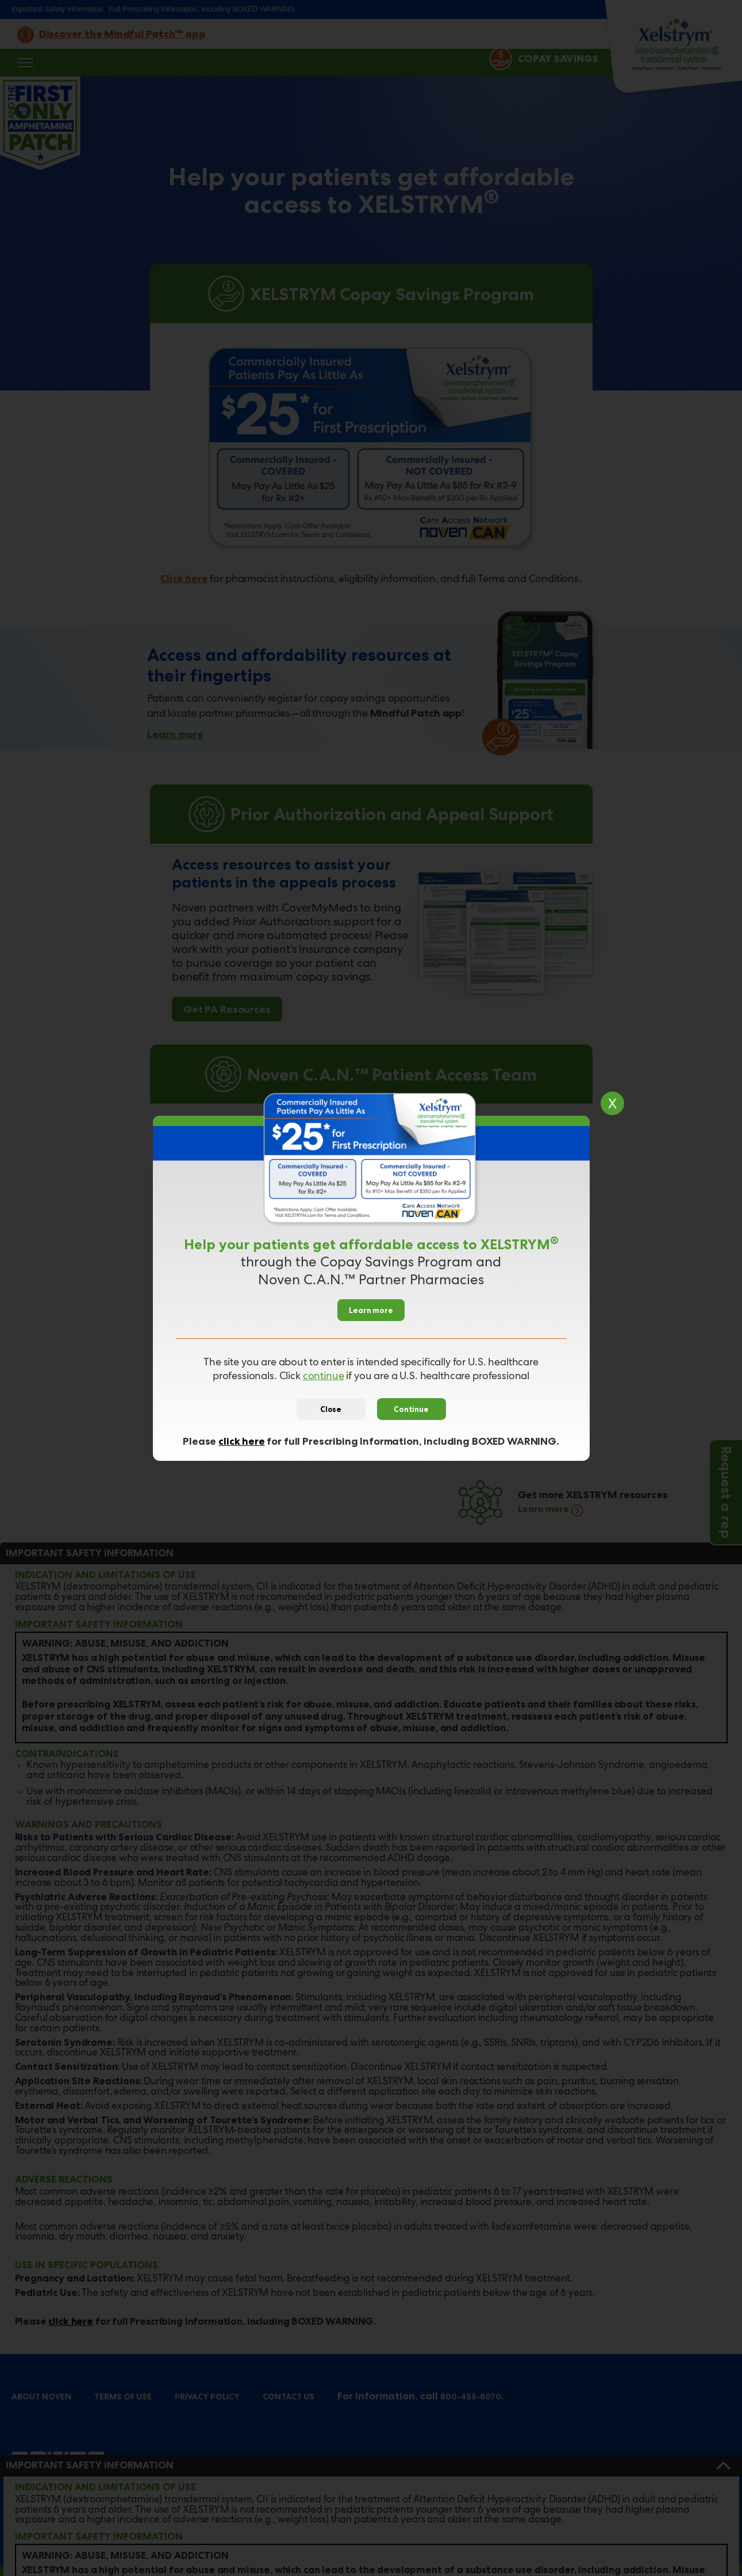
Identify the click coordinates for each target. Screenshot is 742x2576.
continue (323, 1377)
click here (241, 1441)
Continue (411, 1409)
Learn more (371, 1310)
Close (330, 1409)
